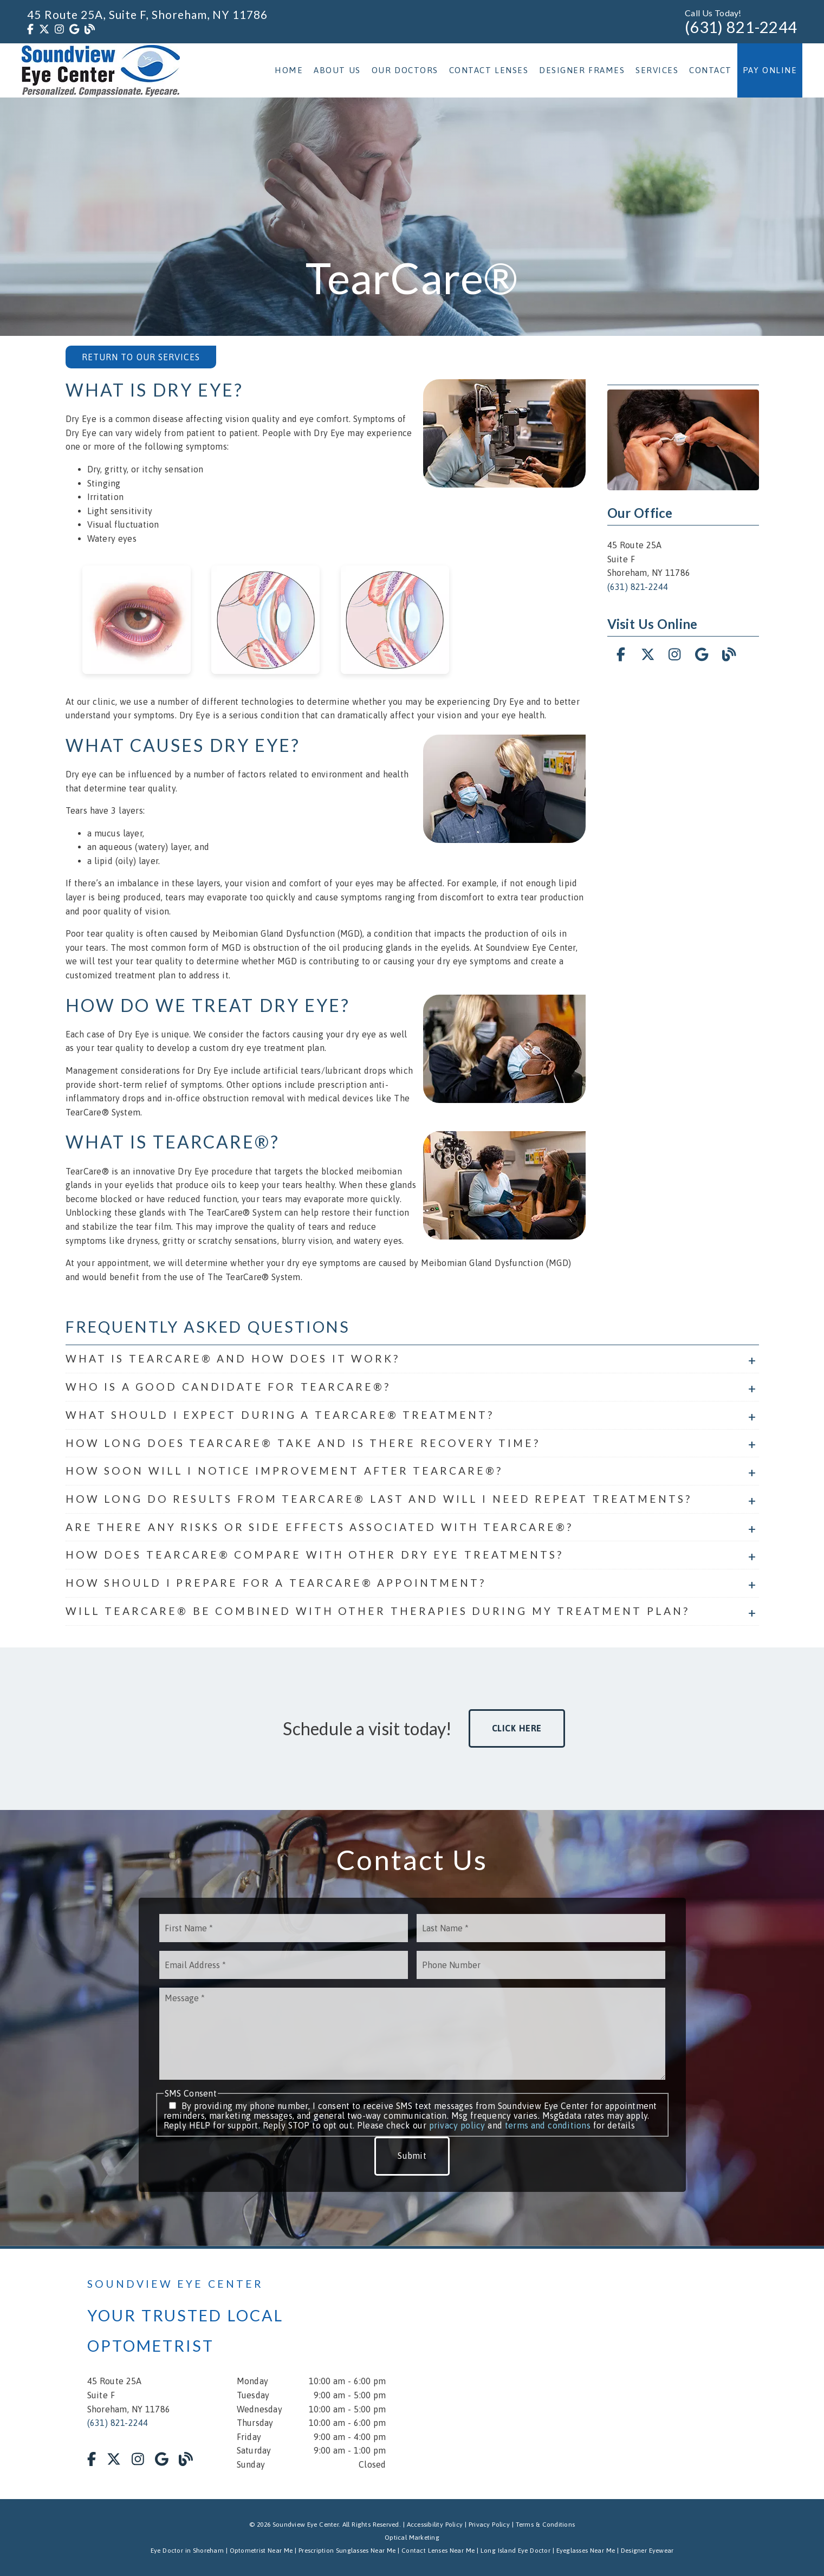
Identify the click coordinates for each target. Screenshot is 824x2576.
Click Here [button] (517, 1728)
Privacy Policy (489, 2524)
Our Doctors (405, 70)
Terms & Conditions (545, 2524)
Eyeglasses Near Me (585, 2550)
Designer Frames (582, 70)
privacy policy (457, 2125)
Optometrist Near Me (261, 2550)
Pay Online (770, 70)
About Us (337, 70)
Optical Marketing (412, 2537)
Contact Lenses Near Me (438, 2550)
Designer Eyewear (647, 2550)
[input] (283, 1928)
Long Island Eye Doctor (515, 2550)
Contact (710, 70)
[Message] (412, 2034)
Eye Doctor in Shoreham (187, 2550)
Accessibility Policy (435, 2524)
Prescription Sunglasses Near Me (347, 2550)
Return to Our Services (141, 357)
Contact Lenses (489, 70)
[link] (30, 29)
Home (289, 70)
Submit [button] (412, 2155)
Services (656, 70)
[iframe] (607, 2373)
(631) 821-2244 (741, 27)
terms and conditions (548, 2125)
